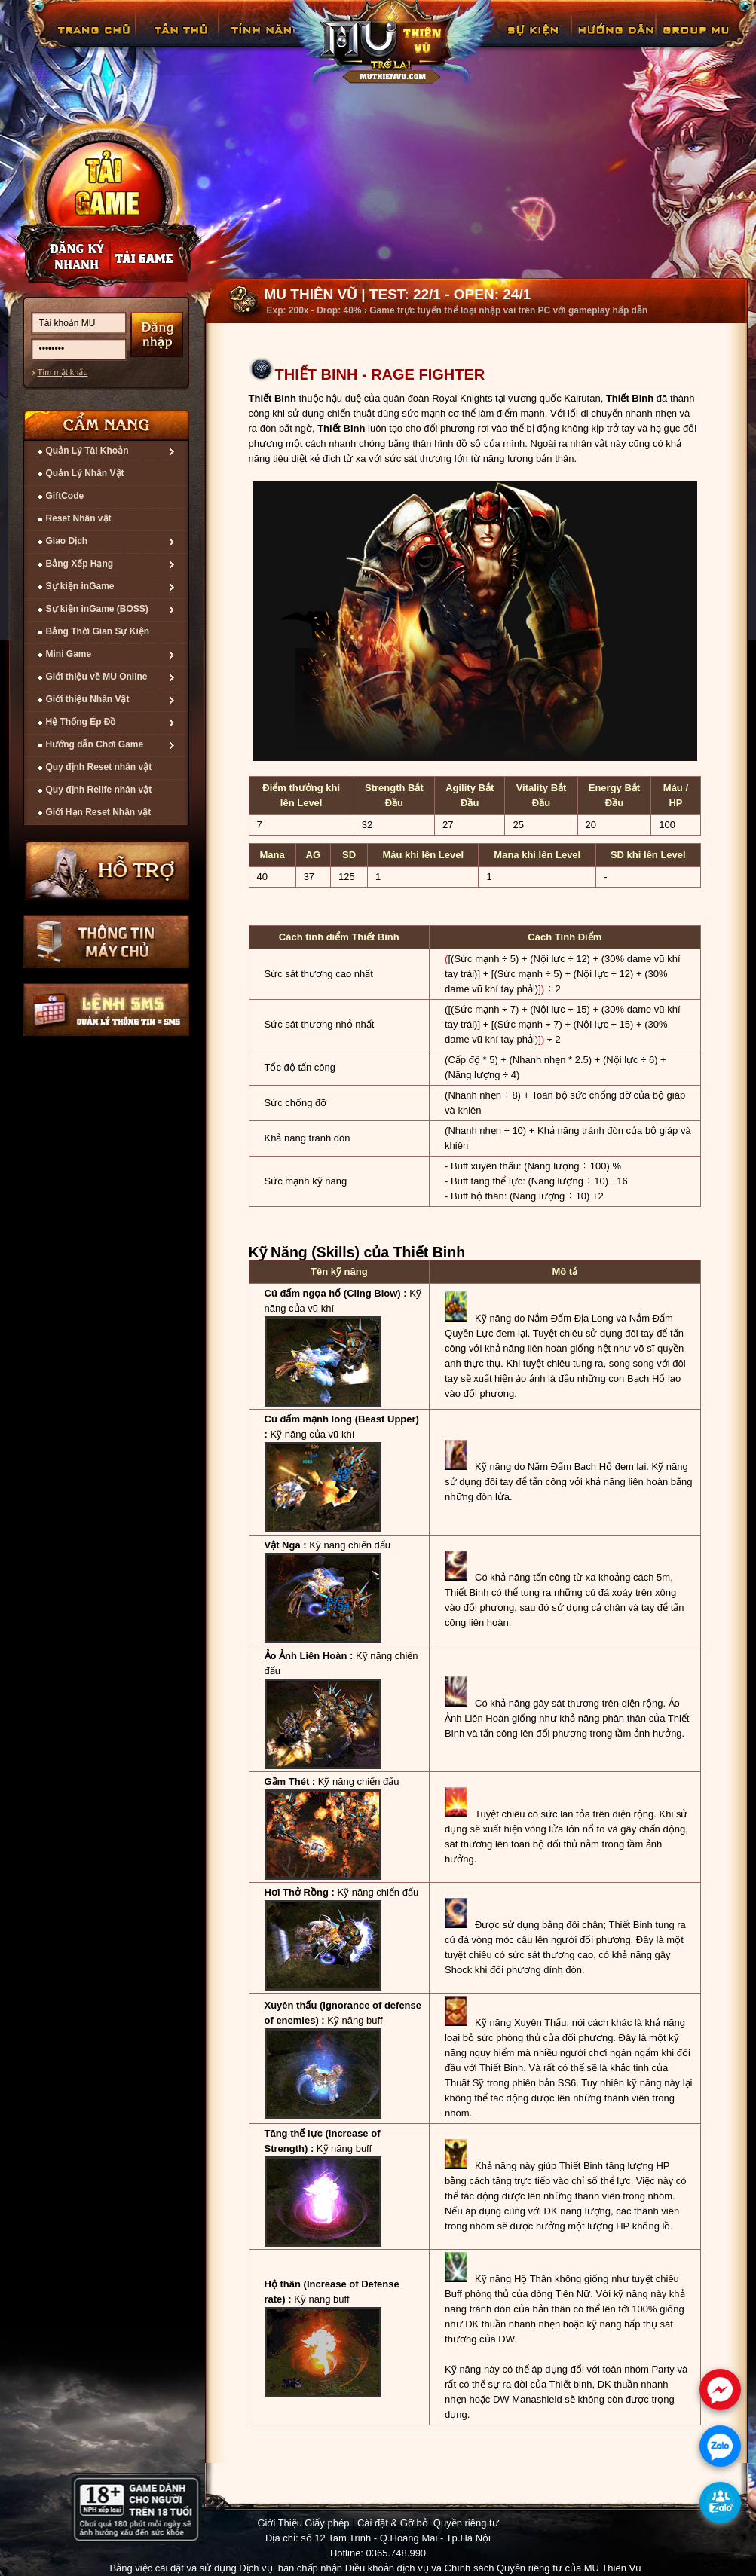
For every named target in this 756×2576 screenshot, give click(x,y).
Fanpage (698, 41)
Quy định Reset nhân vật (99, 767)
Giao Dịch (67, 541)
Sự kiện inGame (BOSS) (97, 609)
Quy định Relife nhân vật (99, 789)
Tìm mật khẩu (63, 372)
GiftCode (65, 495)
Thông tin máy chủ (106, 941)
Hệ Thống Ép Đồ (81, 722)
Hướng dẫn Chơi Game (95, 744)
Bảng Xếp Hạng (80, 563)
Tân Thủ (179, 41)
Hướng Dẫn (615, 41)
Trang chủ (92, 41)
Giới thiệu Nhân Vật (88, 699)
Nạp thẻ (155, 257)
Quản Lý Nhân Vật (85, 473)
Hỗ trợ (108, 870)
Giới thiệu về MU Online (97, 676)
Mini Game (69, 654)
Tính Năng (264, 41)
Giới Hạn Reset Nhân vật (99, 812)
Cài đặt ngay (105, 200)
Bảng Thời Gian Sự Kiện (98, 631)
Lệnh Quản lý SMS (106, 1009)
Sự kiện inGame (80, 586)
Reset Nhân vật (79, 518)
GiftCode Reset (524, 41)
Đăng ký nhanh (62, 257)
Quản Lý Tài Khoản (87, 450)
